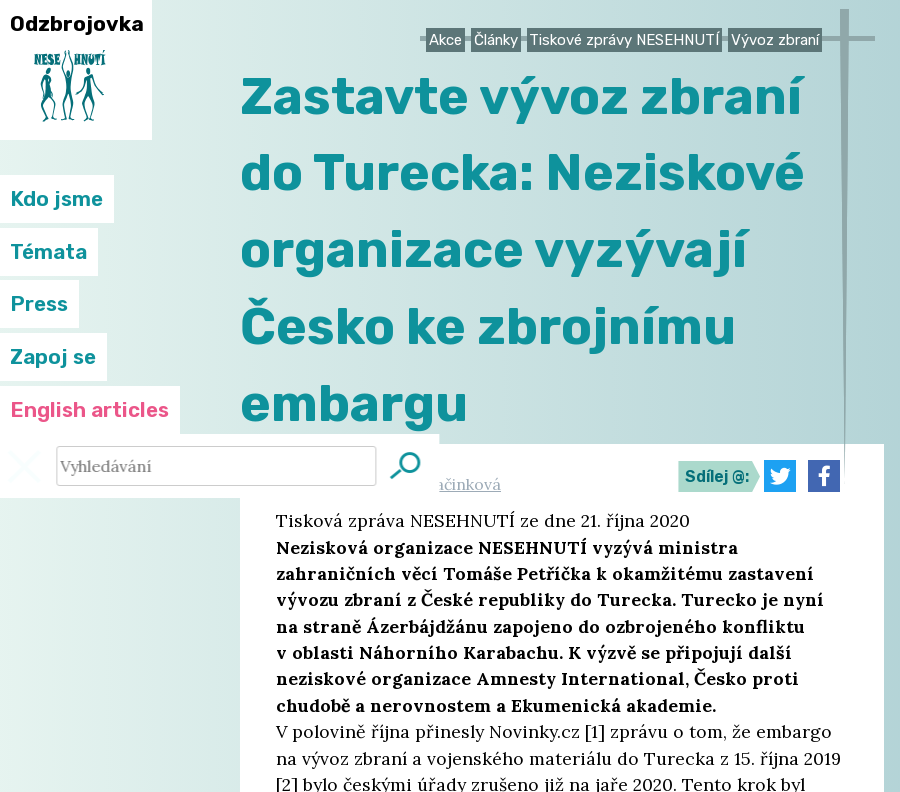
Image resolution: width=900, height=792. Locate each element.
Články (496, 40)
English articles (89, 410)
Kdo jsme (56, 199)
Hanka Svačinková (433, 484)
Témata (48, 252)
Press (39, 304)
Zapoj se (53, 357)
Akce (445, 40)
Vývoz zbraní (775, 40)
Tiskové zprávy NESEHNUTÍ (624, 40)
